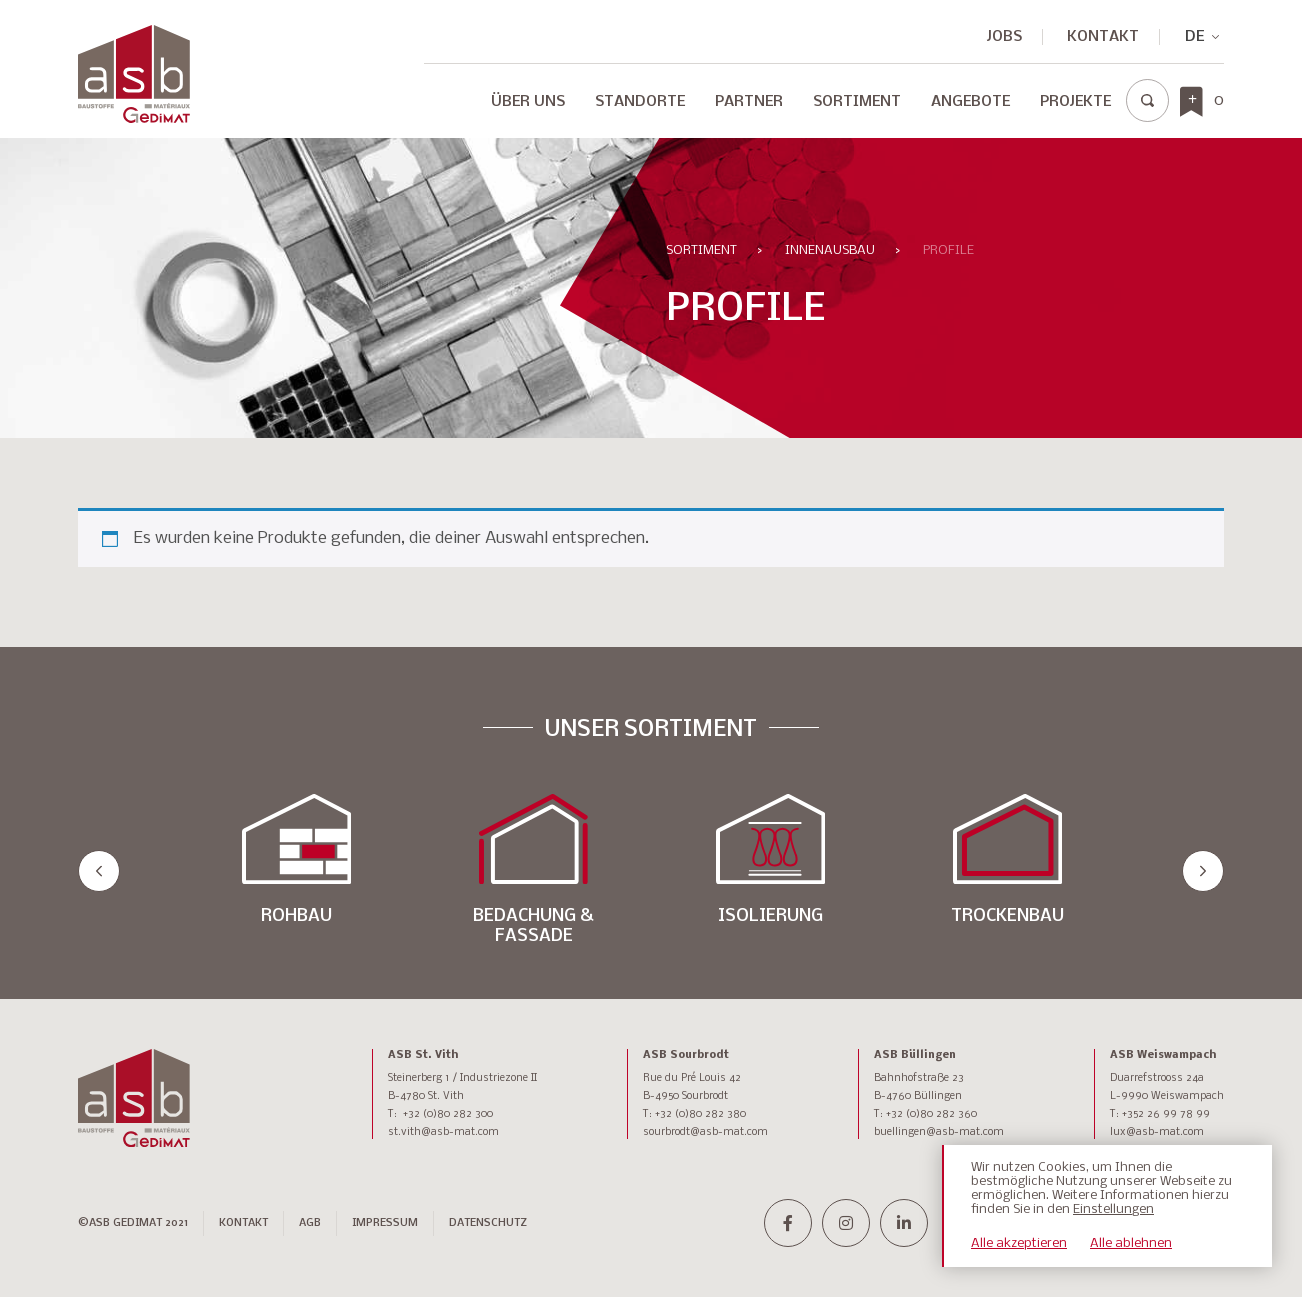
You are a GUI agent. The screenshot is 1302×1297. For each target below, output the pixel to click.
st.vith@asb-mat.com (443, 1132)
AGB (310, 1223)
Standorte (640, 102)
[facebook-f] (788, 1223)
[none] (1194, 37)
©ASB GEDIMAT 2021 (133, 1223)
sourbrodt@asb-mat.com (705, 1132)
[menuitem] (1194, 37)
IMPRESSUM (385, 1223)
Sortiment (857, 102)
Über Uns (528, 102)
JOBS (1004, 37)
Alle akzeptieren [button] (1019, 1243)
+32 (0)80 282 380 (700, 1114)
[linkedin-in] (904, 1223)
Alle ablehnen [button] (1131, 1243)
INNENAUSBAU (830, 250)
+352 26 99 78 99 (1166, 1114)
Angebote (970, 102)
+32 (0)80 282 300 (448, 1114)
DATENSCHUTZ (488, 1223)
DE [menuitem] (1194, 37)
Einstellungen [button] (1113, 1209)
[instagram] (846, 1223)
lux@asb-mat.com (1157, 1132)
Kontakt (1103, 37)
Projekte (1075, 102)
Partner (749, 102)
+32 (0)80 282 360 (931, 1114)
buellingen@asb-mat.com (939, 1132)
